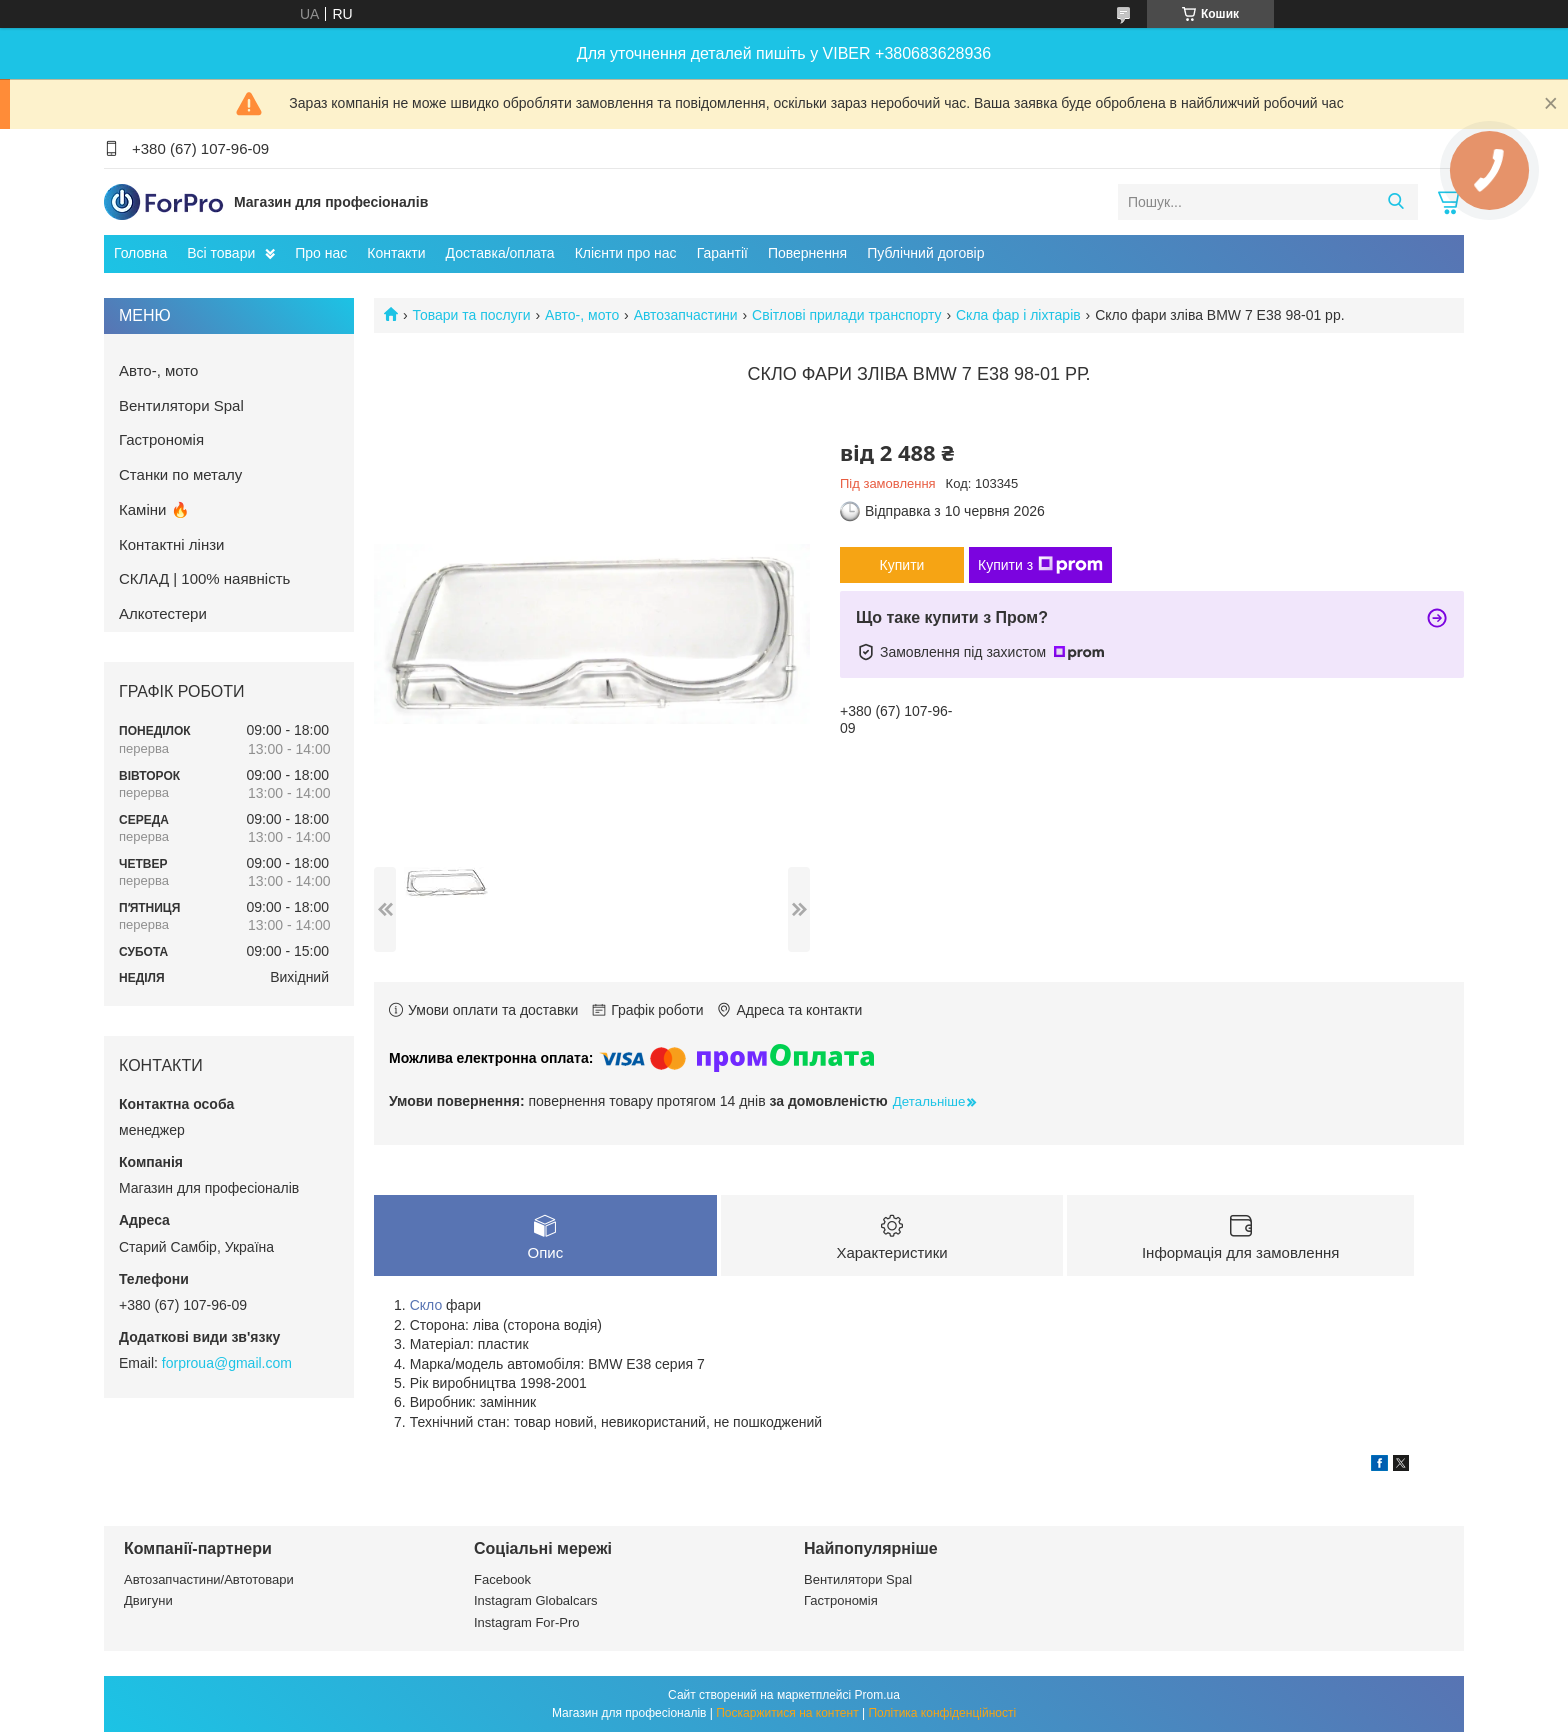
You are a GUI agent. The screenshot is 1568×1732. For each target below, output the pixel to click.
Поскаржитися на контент (787, 1713)
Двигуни (148, 1600)
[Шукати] (1395, 202)
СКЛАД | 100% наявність (204, 578)
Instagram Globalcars (536, 1600)
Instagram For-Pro (526, 1622)
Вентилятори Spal (181, 405)
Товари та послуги (471, 315)
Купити (902, 565)
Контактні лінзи (171, 544)
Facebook (502, 1579)
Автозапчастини (686, 315)
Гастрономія (161, 439)
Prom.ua (877, 1695)
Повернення (807, 253)
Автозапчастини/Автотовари (209, 1579)
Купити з (1040, 565)
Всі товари (221, 253)
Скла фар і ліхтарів (1018, 315)
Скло (426, 1305)
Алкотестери (163, 613)
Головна (140, 253)
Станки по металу (180, 474)
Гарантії (722, 253)
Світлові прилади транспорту (846, 315)
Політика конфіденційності (942, 1713)
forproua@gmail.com (227, 1363)
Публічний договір (925, 253)
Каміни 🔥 (154, 509)
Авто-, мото (582, 315)
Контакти (396, 253)
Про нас (321, 253)
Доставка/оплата (500, 253)
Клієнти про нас (626, 253)
